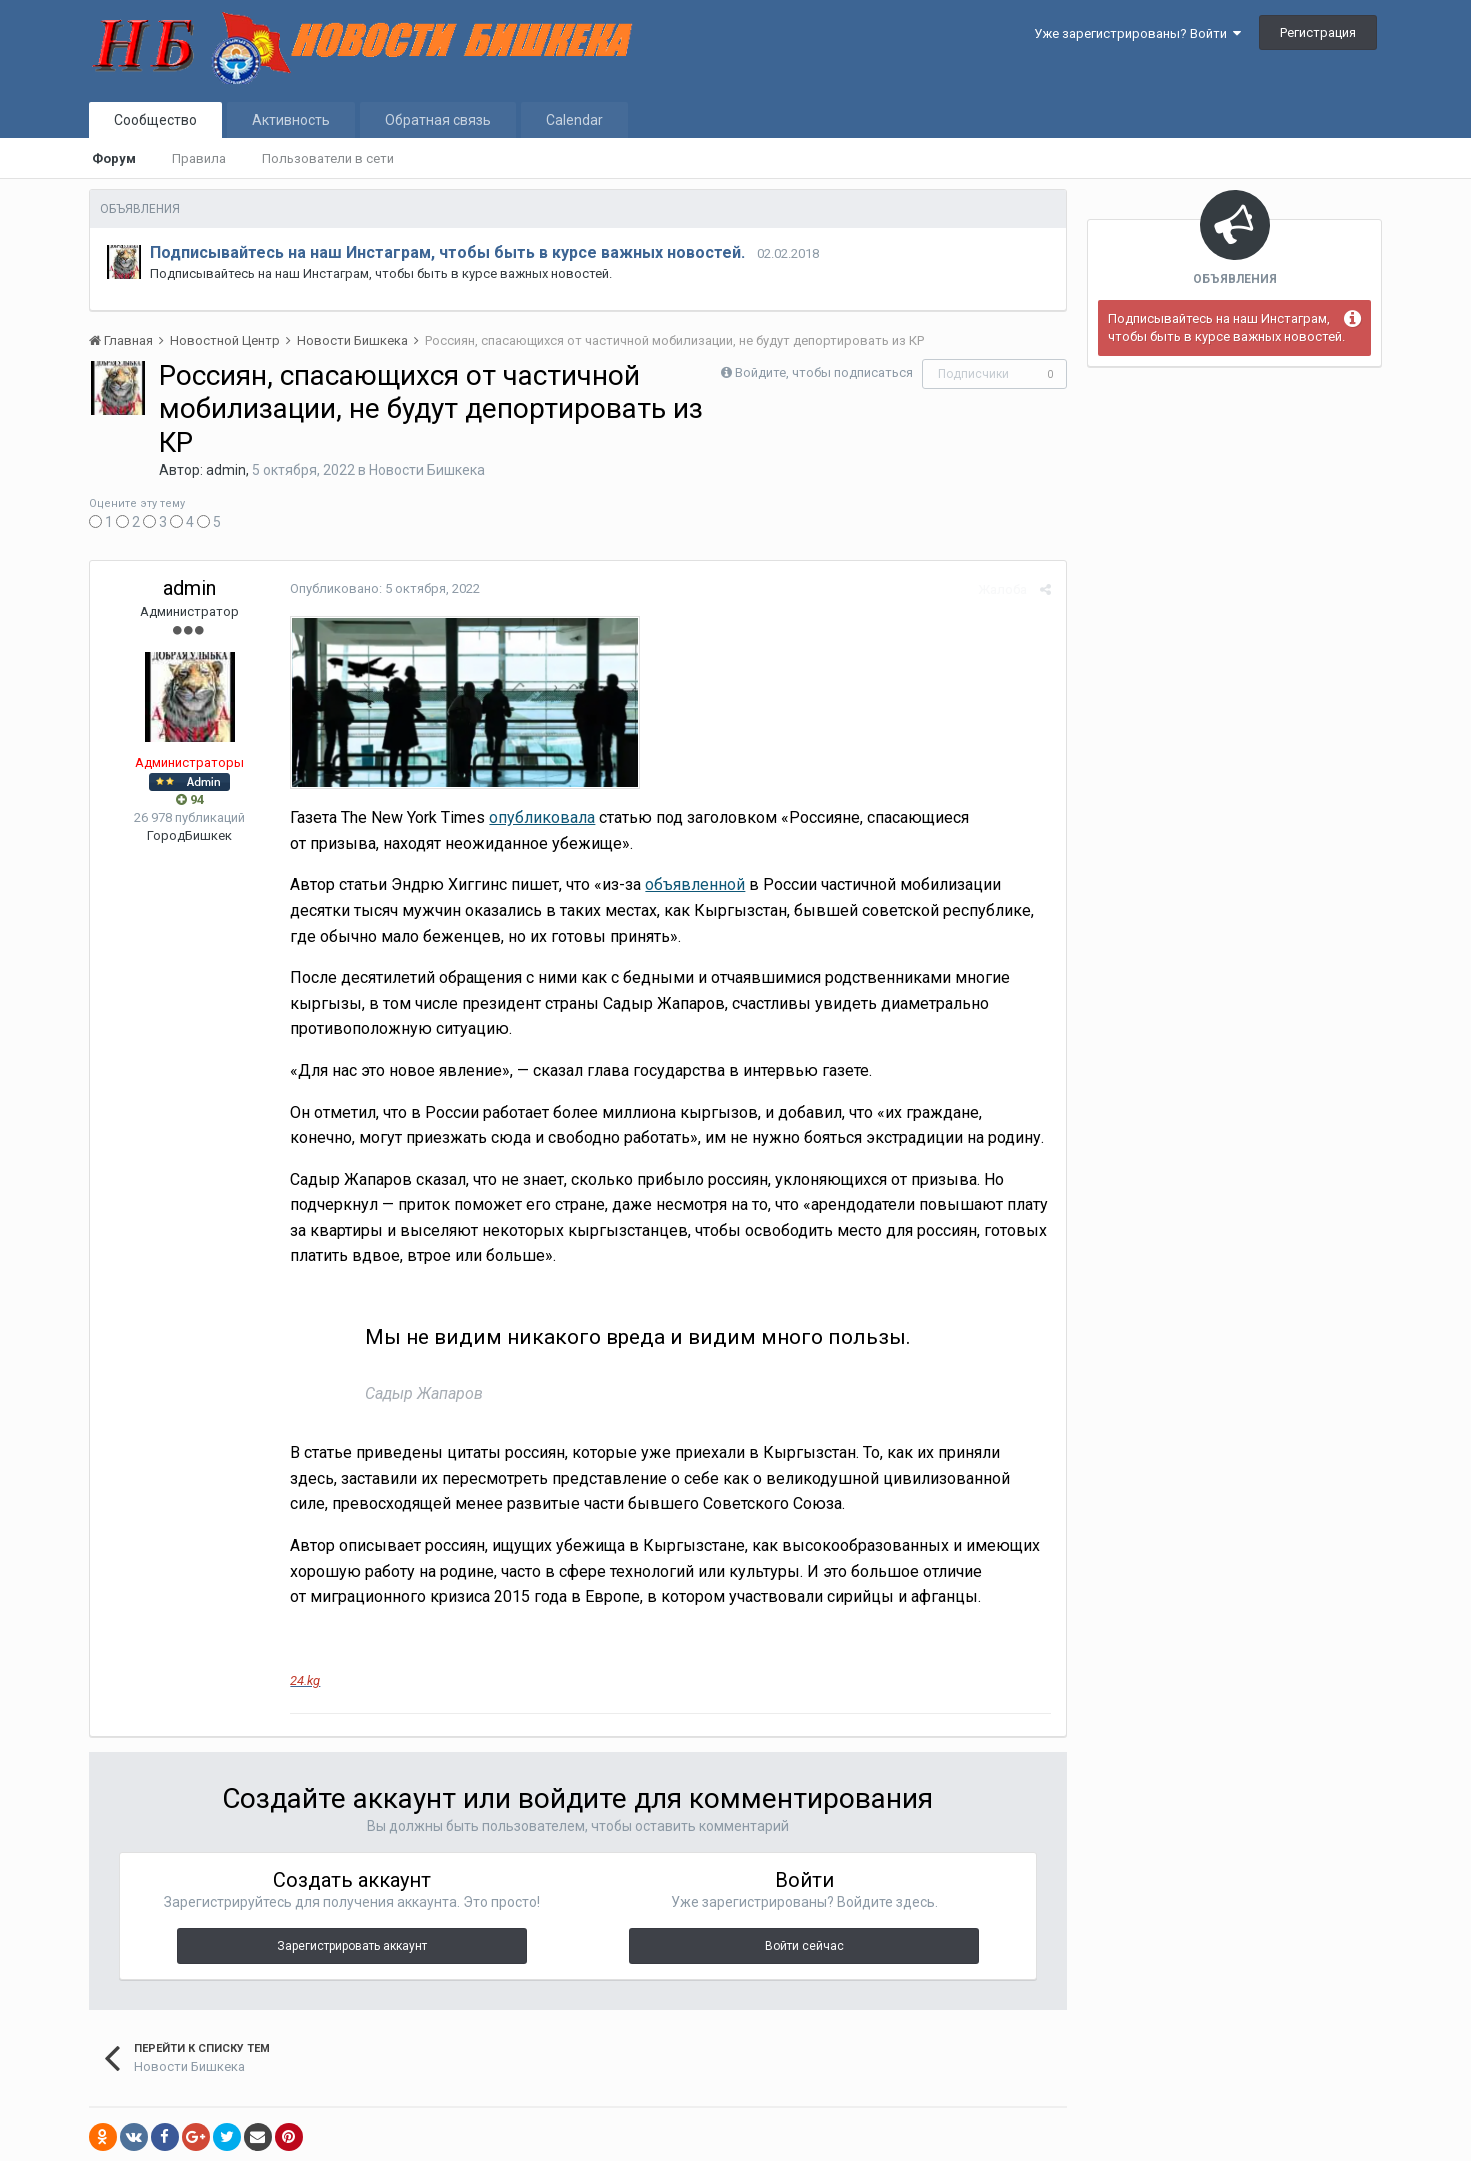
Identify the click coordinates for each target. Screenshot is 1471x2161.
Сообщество (155, 120)
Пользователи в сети (328, 158)
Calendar (574, 120)
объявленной (695, 884)
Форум (114, 158)
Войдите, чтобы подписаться (824, 372)
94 (190, 799)
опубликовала (542, 817)
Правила (199, 158)
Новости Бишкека (427, 470)
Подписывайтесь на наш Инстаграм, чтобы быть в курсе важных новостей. (447, 252)
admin (226, 470)
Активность (291, 120)
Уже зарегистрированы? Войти (1137, 33)
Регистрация (1318, 32)
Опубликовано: (385, 588)
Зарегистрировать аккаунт (352, 1946)
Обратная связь (438, 120)
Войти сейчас (804, 1946)
